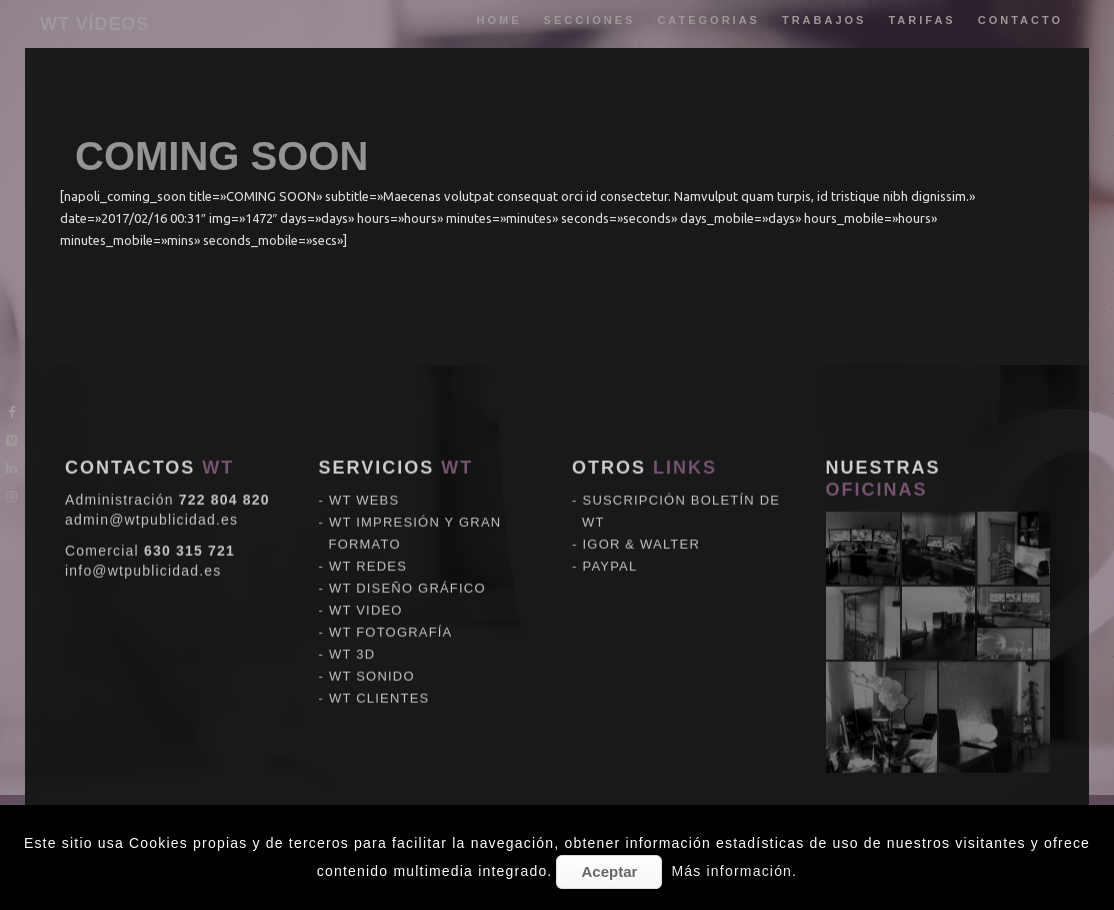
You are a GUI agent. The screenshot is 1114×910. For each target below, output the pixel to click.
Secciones (590, 20)
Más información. (734, 871)
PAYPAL (610, 531)
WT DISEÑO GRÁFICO (407, 553)
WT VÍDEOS (94, 24)
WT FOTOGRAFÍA (390, 597)
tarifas (921, 20)
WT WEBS (364, 465)
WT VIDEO (366, 575)
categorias (708, 20)
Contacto (1020, 20)
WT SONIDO (372, 641)
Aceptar (609, 871)
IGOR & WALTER (641, 509)
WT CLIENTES (379, 663)
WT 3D (352, 619)
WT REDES (368, 531)
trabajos (824, 20)
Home (499, 20)
